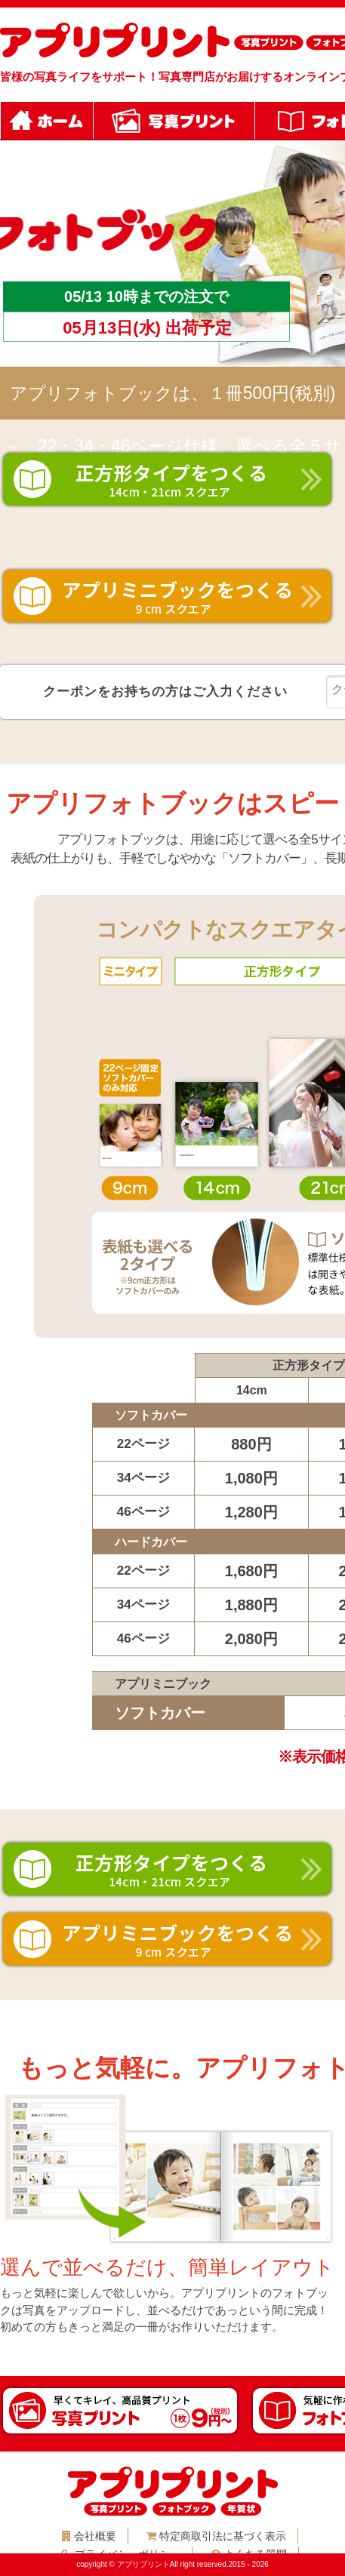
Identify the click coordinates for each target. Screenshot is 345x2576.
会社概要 (89, 2536)
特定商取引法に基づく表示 (216, 2536)
